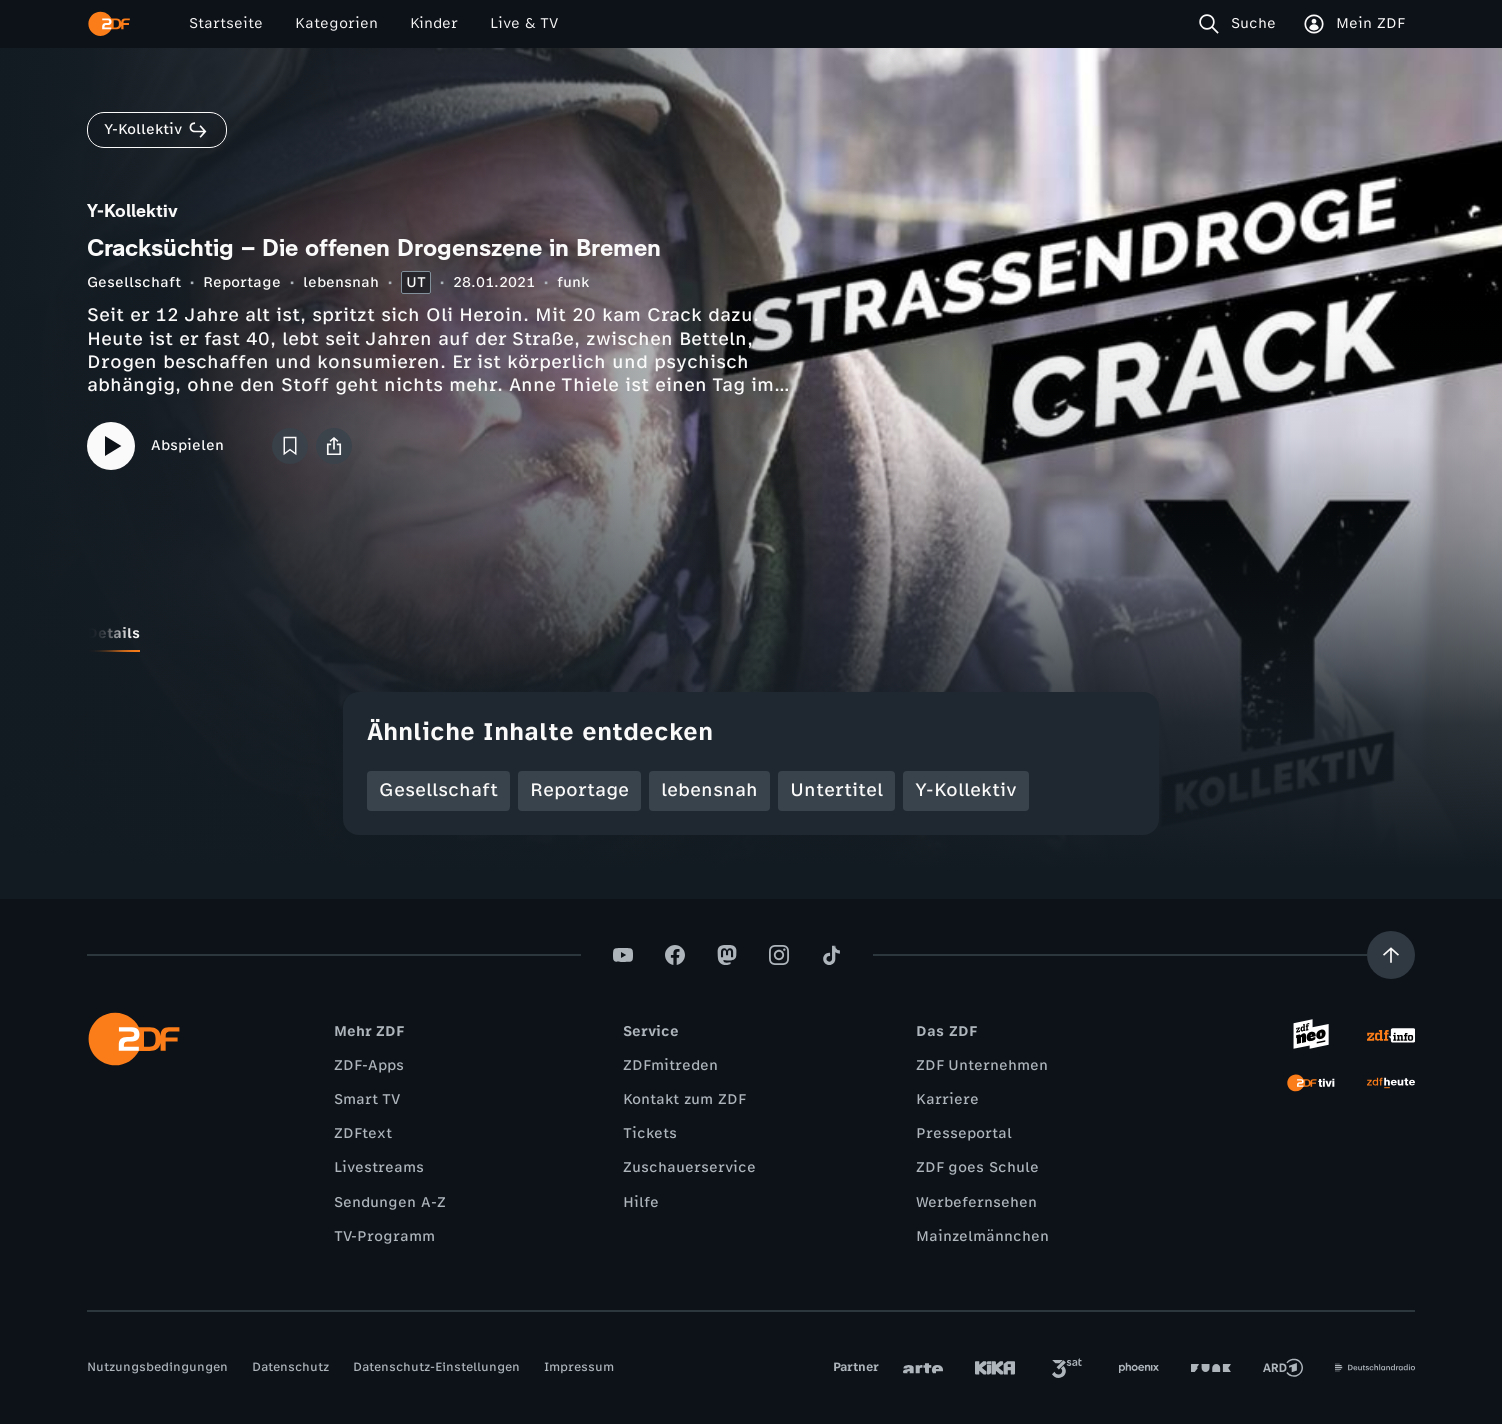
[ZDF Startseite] (109, 24)
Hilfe (641, 1202)
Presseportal (964, 1133)
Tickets (650, 1133)
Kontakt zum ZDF (684, 1099)
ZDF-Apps (369, 1065)
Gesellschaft (134, 282)
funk (573, 282)
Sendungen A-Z (390, 1202)
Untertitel (836, 790)
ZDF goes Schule (977, 1167)
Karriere (947, 1099)
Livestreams (379, 1167)
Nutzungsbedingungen (157, 1367)
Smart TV (367, 1099)
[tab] (113, 634)
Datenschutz (290, 1367)
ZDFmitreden (670, 1065)
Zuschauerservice (689, 1167)
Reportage (242, 282)
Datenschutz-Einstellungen (436, 1367)
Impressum (579, 1367)
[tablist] (751, 634)
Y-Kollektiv (966, 790)
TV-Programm (384, 1236)
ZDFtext (363, 1133)
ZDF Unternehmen (982, 1065)
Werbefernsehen (976, 1202)
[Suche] (1241, 24)
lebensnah (341, 282)
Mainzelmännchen (982, 1236)
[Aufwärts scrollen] (1391, 955)
